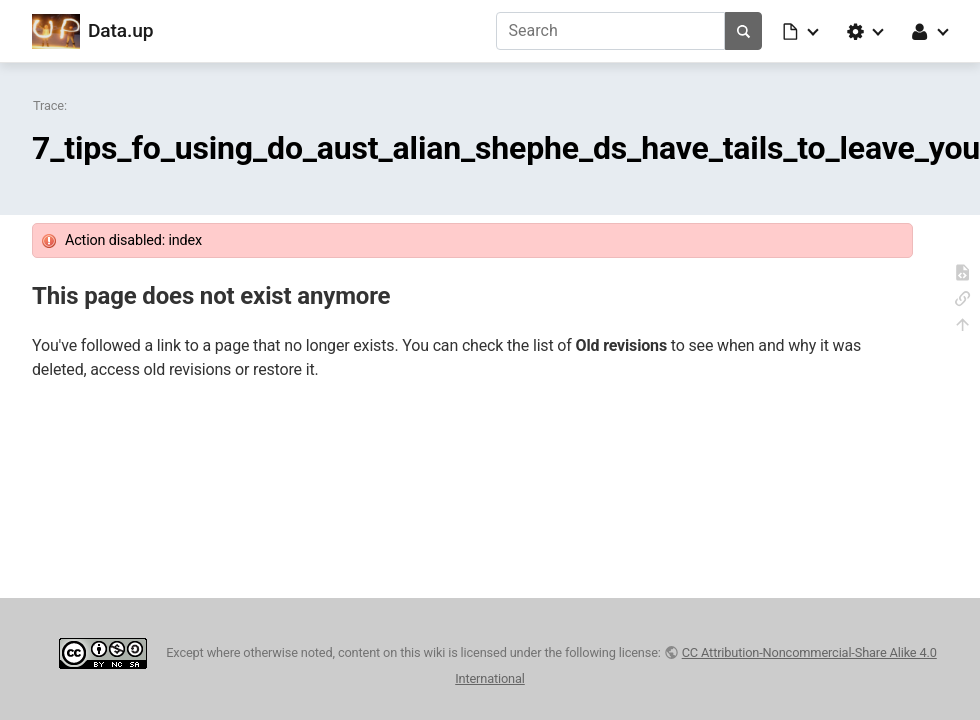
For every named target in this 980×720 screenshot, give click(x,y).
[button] (802, 31)
